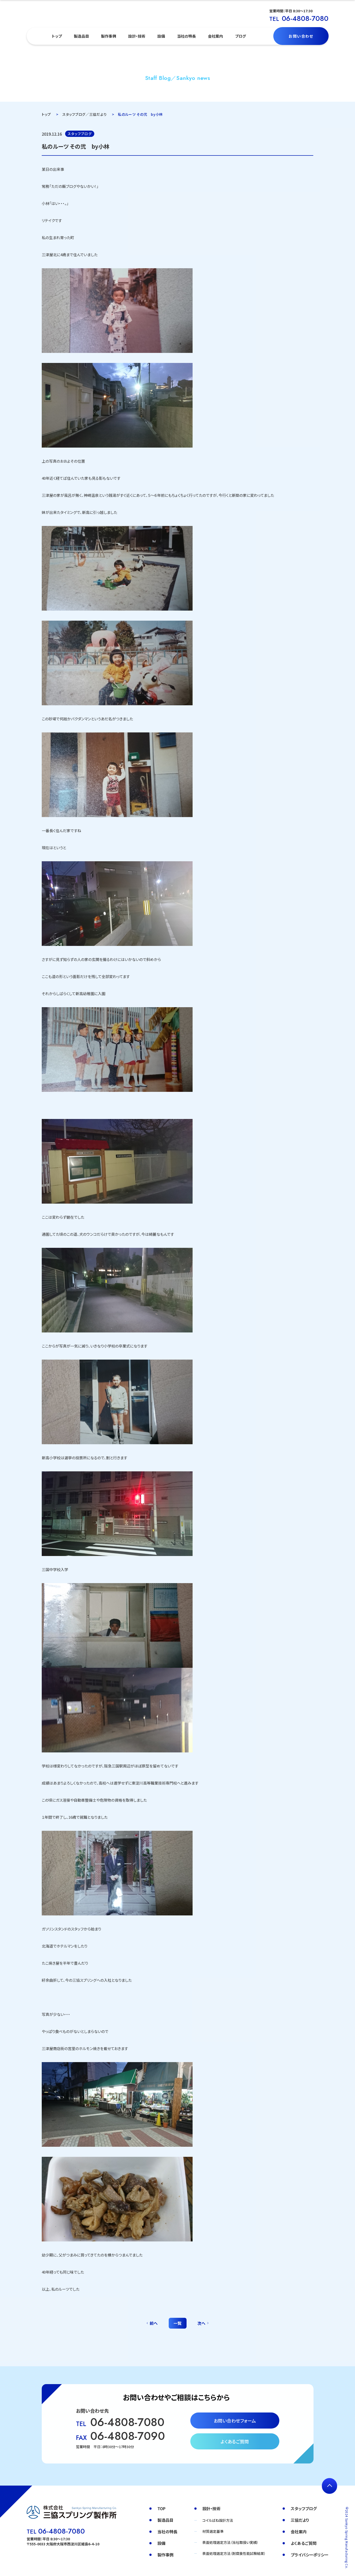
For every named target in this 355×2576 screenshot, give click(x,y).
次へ (201, 2323)
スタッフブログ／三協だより (84, 114)
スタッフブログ (304, 2508)
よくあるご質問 (234, 2441)
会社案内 (215, 36)
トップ (57, 36)
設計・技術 (136, 36)
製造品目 (81, 36)
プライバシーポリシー (309, 2555)
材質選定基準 (213, 2531)
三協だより (300, 2520)
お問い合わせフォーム (235, 2420)
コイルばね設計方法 (217, 2520)
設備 (161, 36)
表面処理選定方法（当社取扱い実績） (230, 2542)
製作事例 (108, 36)
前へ (154, 2323)
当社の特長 (186, 36)
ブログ (240, 36)
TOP (161, 2508)
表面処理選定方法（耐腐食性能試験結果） (234, 2553)
